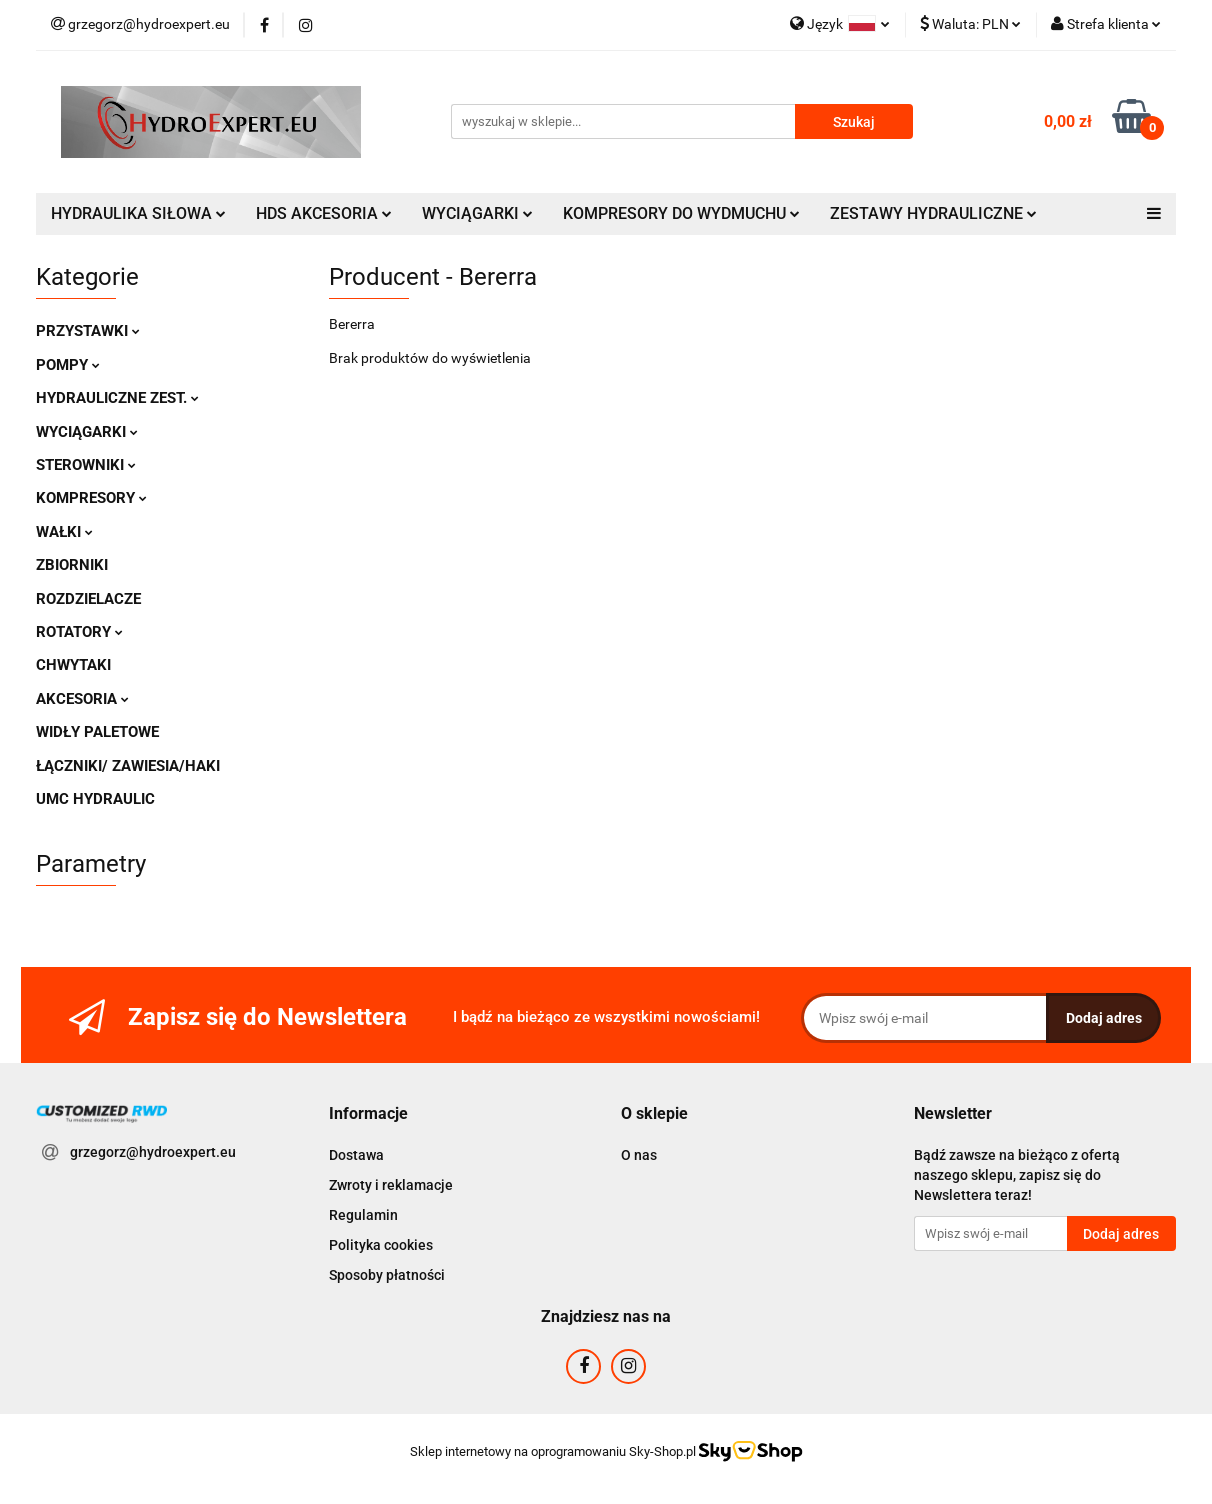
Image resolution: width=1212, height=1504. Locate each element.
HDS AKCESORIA (324, 213)
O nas (639, 1155)
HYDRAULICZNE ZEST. (117, 398)
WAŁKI (64, 532)
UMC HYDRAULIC (95, 799)
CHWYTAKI (73, 665)
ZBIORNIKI (72, 565)
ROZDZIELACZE (88, 599)
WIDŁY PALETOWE (97, 732)
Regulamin (363, 1215)
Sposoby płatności (387, 1275)
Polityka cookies (381, 1245)
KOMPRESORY (91, 498)
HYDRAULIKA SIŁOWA (138, 213)
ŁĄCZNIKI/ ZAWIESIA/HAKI (128, 766)
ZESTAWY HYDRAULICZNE (933, 213)
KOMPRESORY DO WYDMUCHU (681, 213)
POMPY (68, 365)
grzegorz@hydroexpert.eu (153, 1152)
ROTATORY (79, 632)
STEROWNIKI (86, 465)
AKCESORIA (82, 699)
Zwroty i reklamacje (391, 1185)
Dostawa (356, 1155)
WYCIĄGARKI (477, 213)
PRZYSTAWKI (88, 331)
